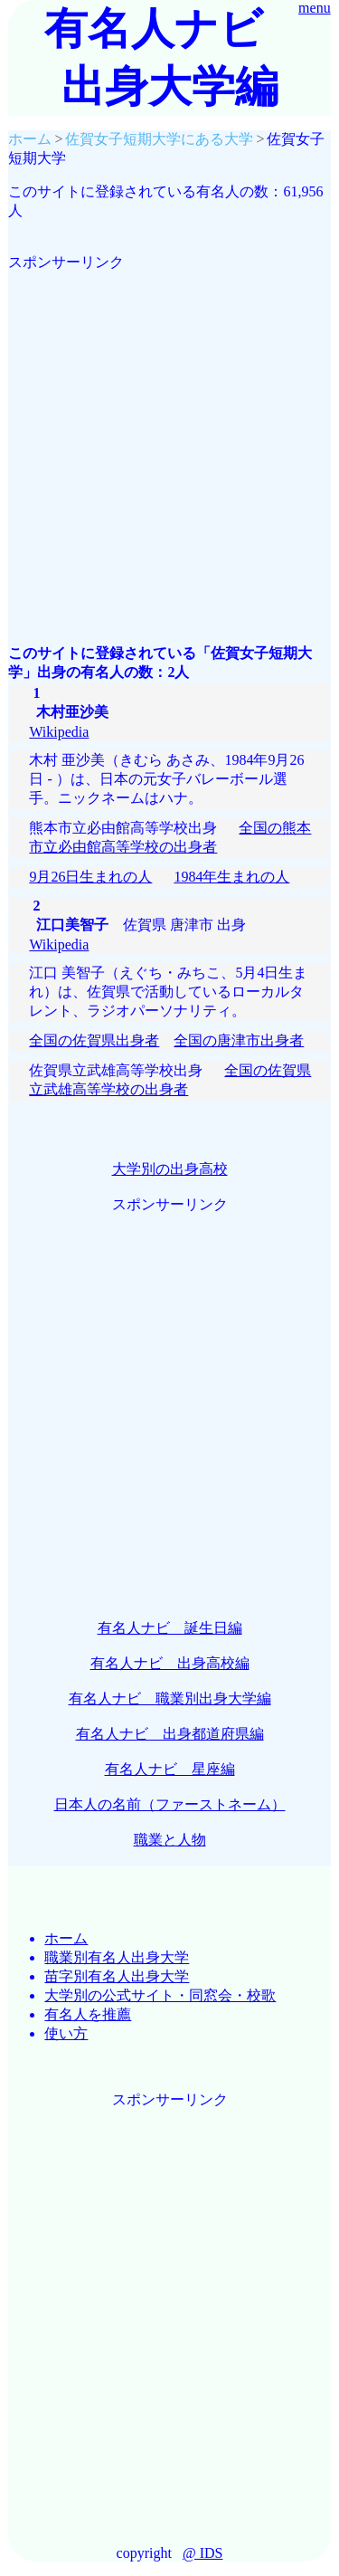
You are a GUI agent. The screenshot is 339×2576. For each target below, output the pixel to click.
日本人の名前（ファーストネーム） (170, 1804)
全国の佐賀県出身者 (94, 1040)
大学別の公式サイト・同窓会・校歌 (160, 1995)
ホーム (66, 1938)
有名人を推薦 (87, 2014)
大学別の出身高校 (170, 1169)
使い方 (66, 2033)
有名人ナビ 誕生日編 (170, 1628)
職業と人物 (170, 1839)
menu (314, 7)
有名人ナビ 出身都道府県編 (170, 1733)
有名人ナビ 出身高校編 (170, 1663)
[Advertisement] (169, 442)
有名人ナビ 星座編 (170, 1769)
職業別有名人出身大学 (116, 1957)
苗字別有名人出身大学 (116, 1976)
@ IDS (203, 2553)
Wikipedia (59, 731)
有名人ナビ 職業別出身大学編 (170, 1698)
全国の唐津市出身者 (239, 1040)
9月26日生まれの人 (90, 876)
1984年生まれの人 (231, 876)
